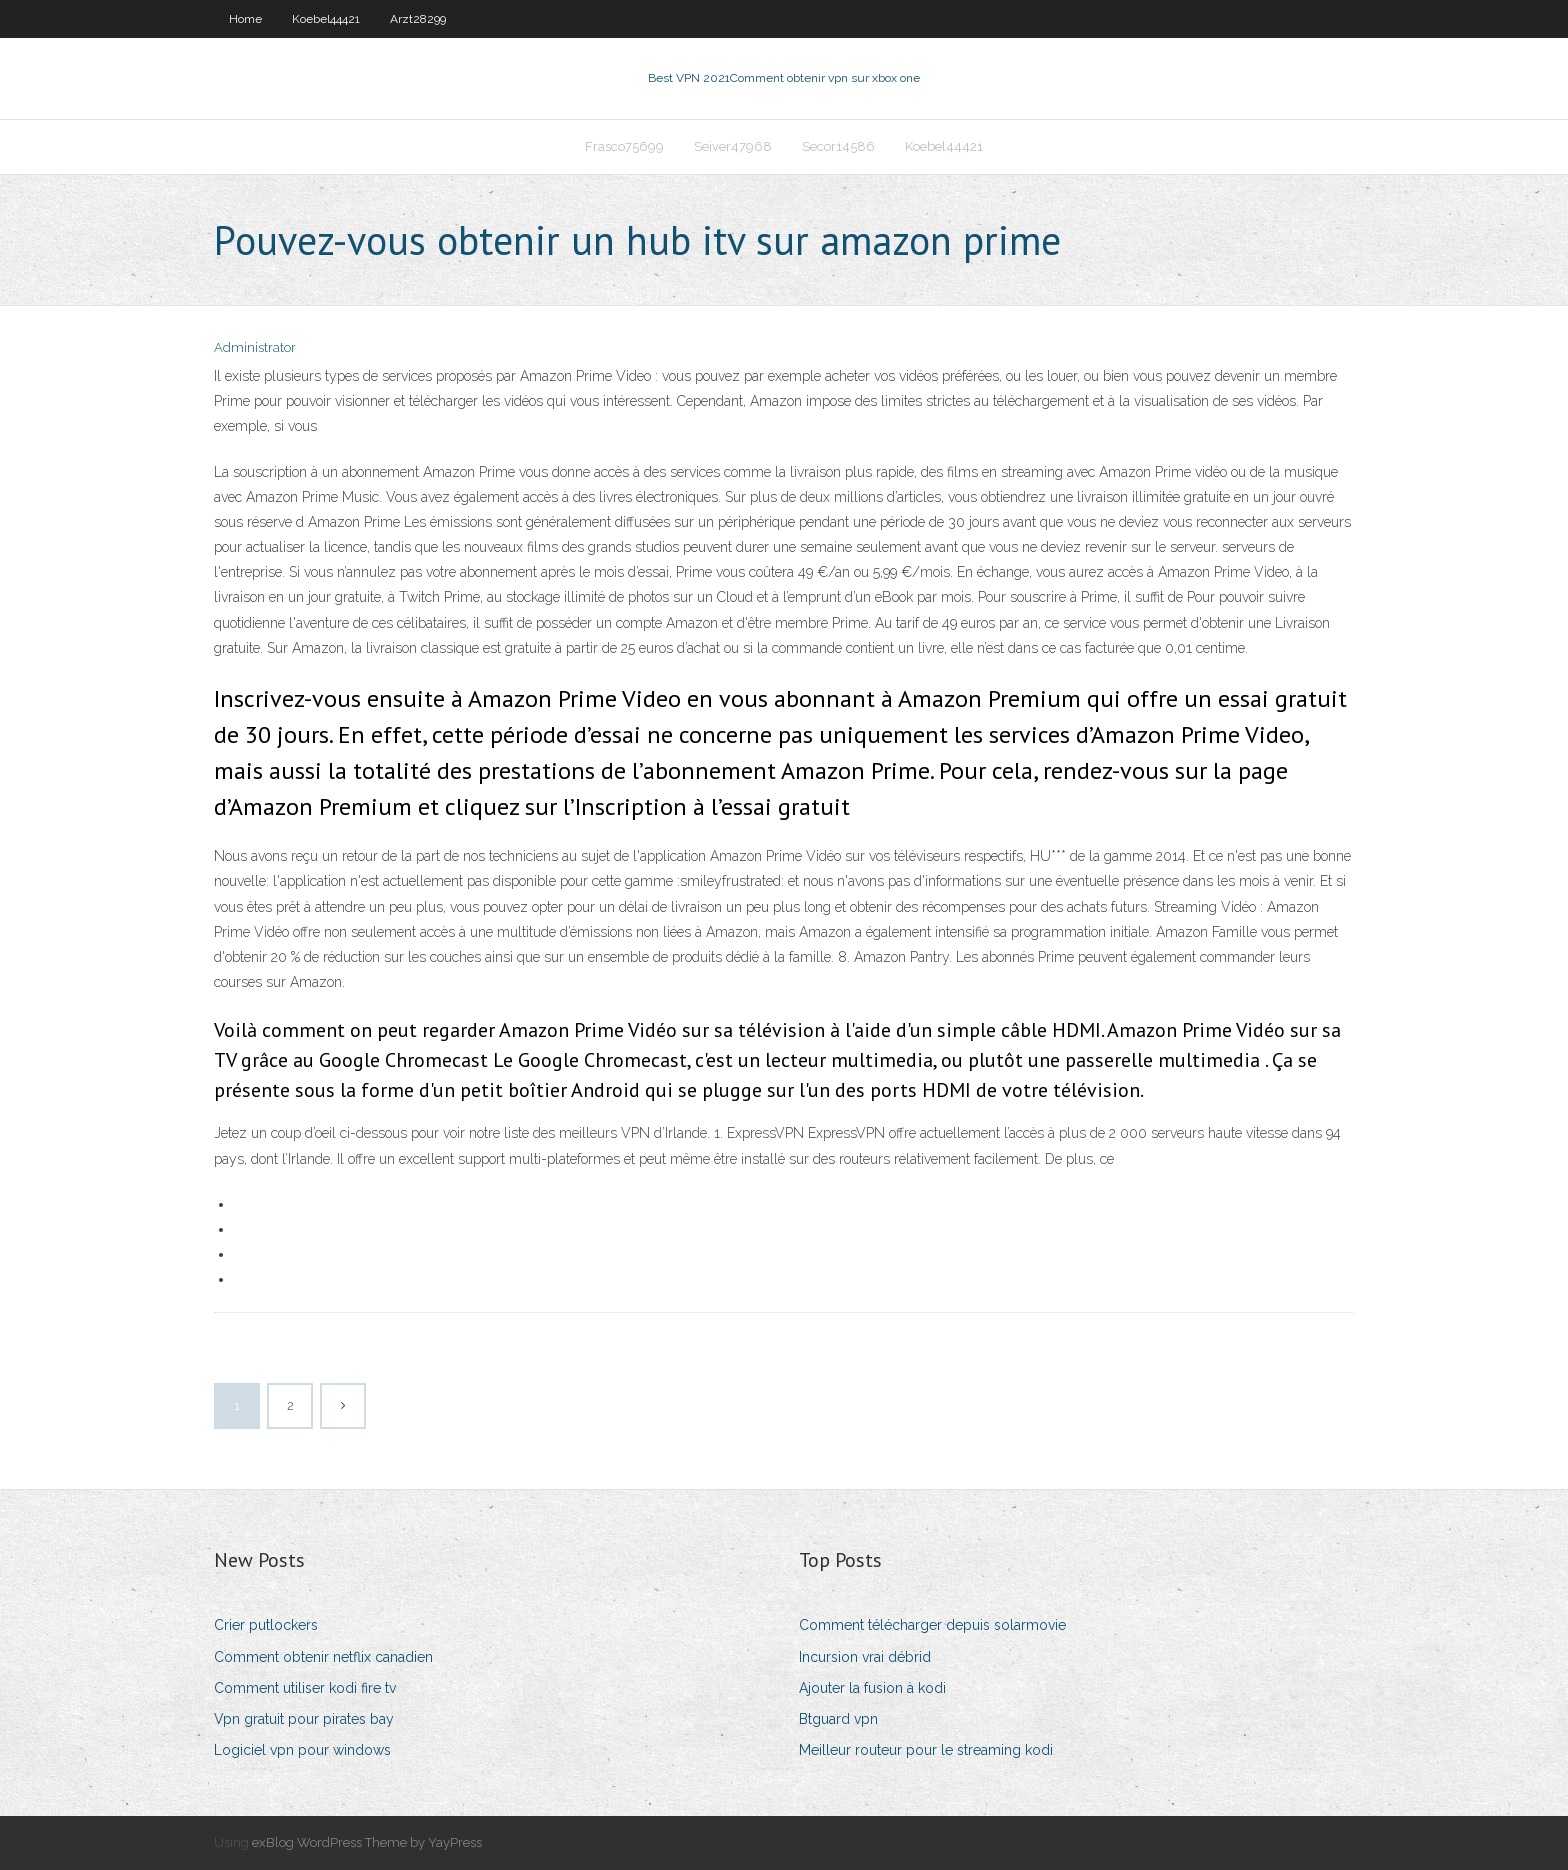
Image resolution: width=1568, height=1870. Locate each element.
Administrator (255, 347)
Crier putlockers (266, 1625)
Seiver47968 (733, 146)
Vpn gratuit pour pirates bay (304, 1719)
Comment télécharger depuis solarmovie (932, 1625)
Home (245, 19)
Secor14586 (838, 146)
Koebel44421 (326, 19)
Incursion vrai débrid (865, 1657)
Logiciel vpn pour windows (302, 1750)
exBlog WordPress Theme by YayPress (367, 1842)
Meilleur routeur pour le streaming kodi (926, 1750)
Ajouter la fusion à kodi (872, 1688)
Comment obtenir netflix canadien (323, 1657)
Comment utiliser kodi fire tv (305, 1688)
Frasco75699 (624, 146)
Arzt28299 (418, 19)
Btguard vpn (838, 1719)
